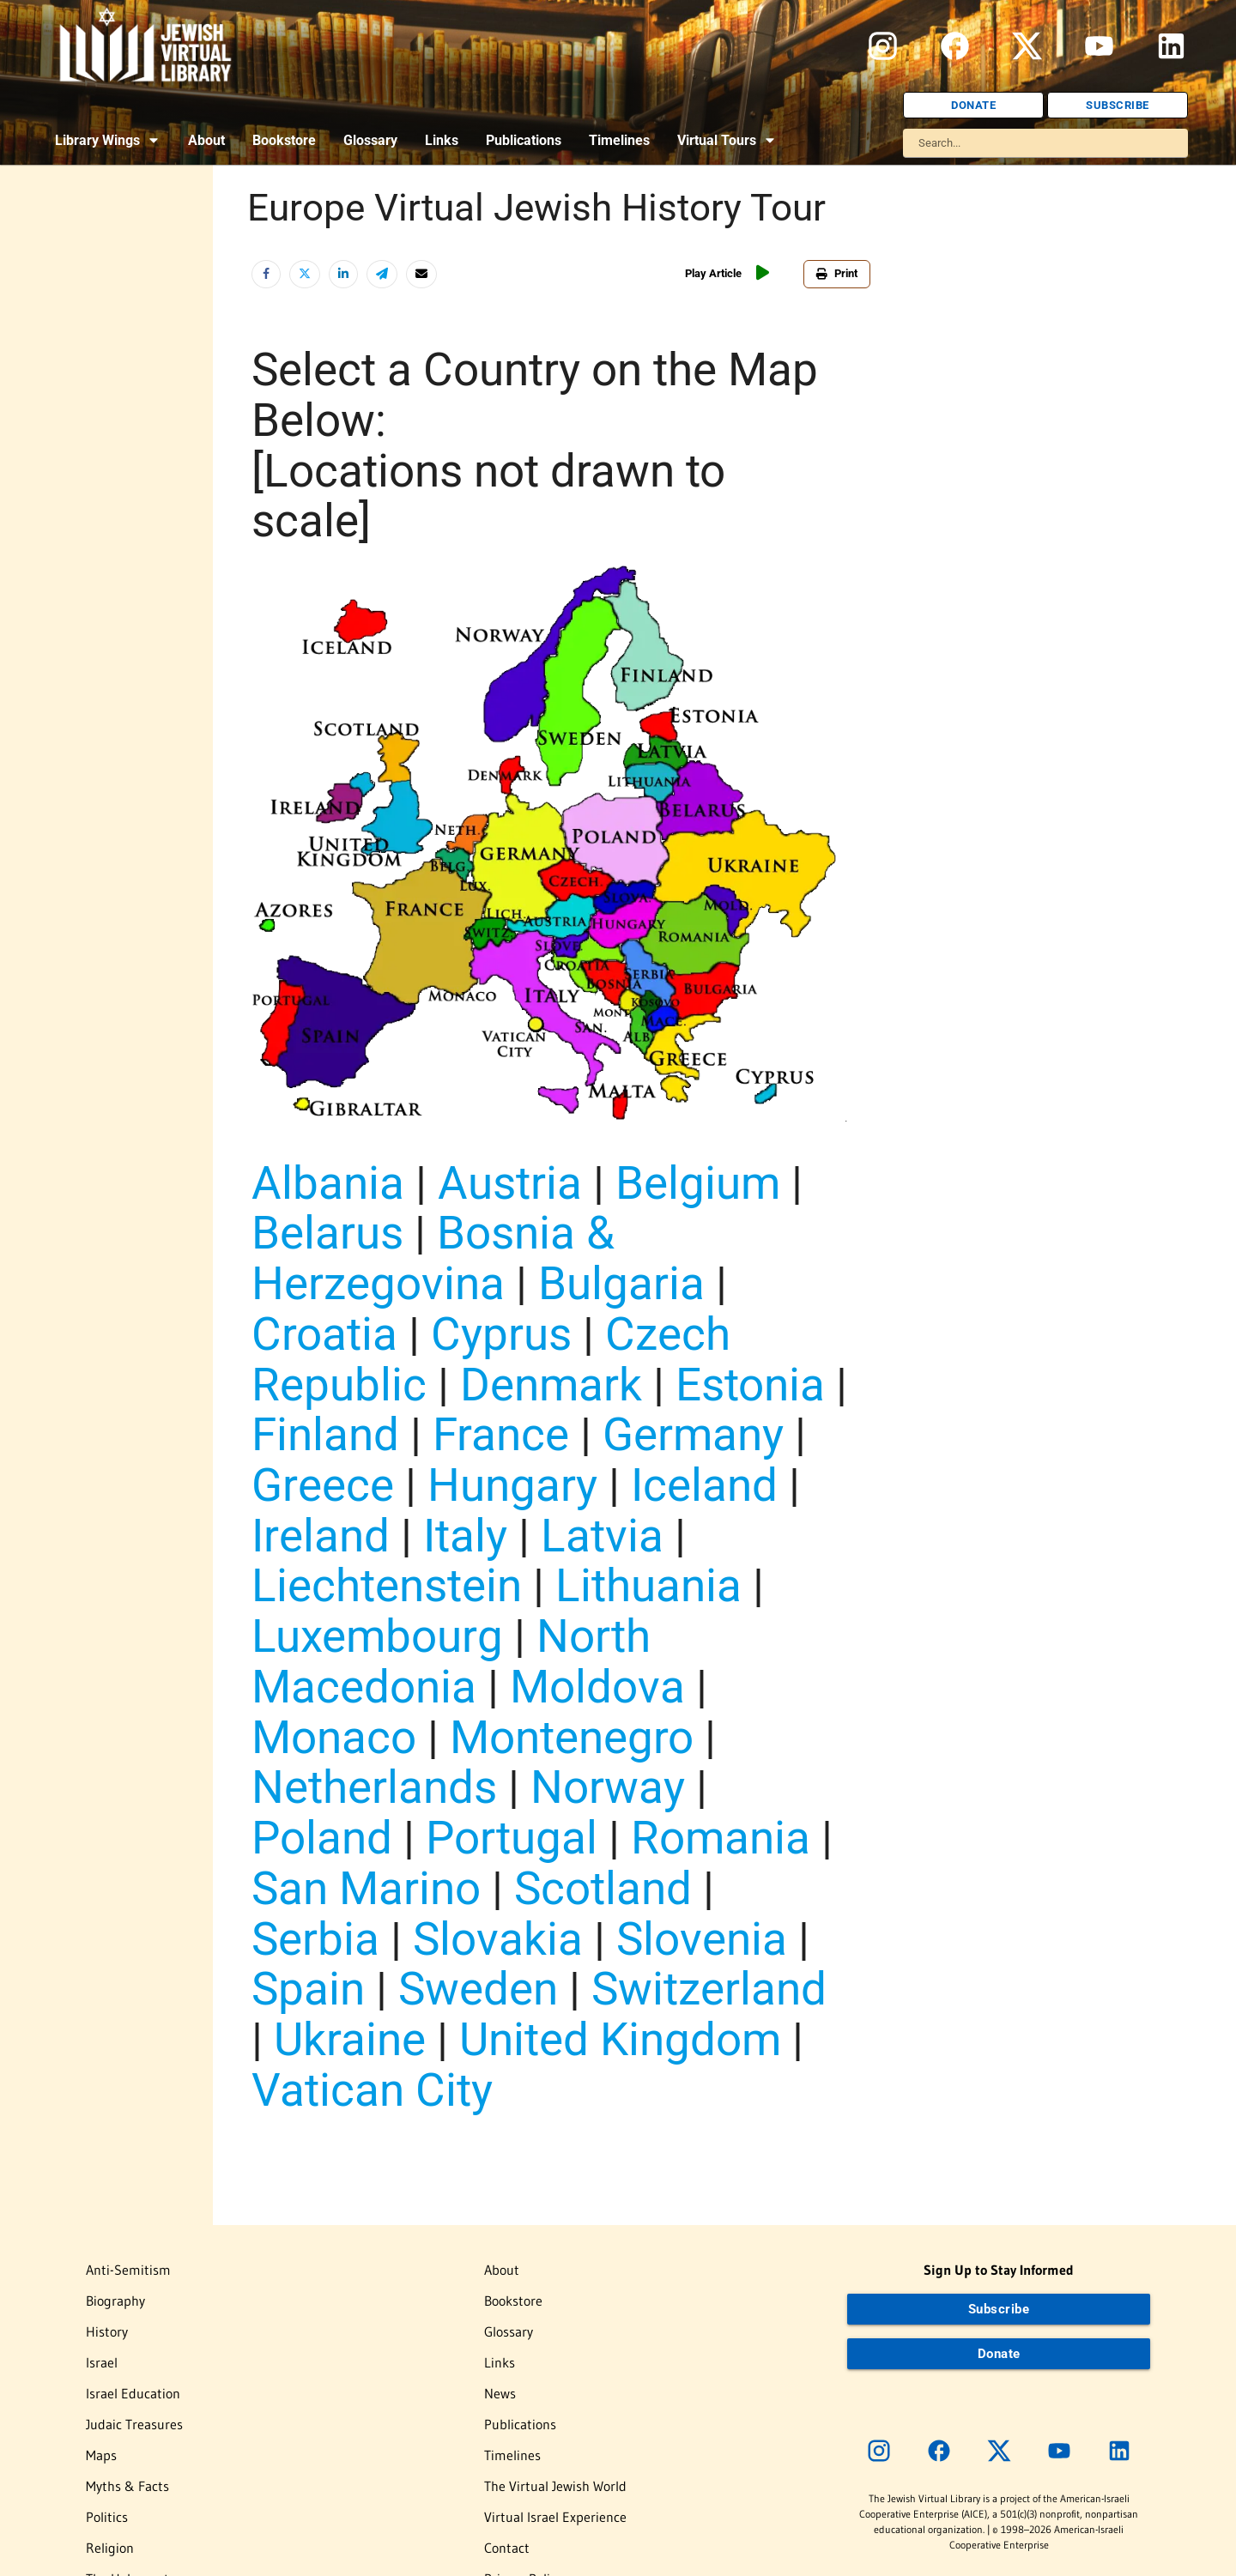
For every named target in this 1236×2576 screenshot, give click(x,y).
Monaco (333, 1737)
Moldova (597, 1687)
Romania (720, 1838)
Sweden (478, 1989)
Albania (327, 1183)
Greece (322, 1485)
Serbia (315, 1939)
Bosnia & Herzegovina (433, 1258)
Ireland (320, 1536)
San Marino (366, 1888)
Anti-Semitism (128, 2269)
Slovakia (498, 1939)
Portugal (511, 1838)
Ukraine (350, 2039)
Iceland (704, 1485)
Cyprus (501, 1334)
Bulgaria (621, 1283)
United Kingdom (620, 2039)
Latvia (602, 1536)
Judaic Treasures (134, 2424)
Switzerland (709, 1989)
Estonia (750, 1385)
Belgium (697, 1183)
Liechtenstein (386, 1585)
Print (836, 273)
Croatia (324, 1334)
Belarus (327, 1233)
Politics (107, 2516)
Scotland (603, 1888)
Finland (325, 1434)
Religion (110, 2547)
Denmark (551, 1385)
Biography (115, 2300)
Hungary (512, 1485)
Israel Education (133, 2393)
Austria (510, 1183)
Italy (465, 1536)
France (501, 1434)
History (107, 2331)
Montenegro (572, 1737)
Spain (308, 1989)
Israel (102, 2362)
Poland (321, 1838)
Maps (101, 2455)
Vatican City (372, 2090)
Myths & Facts (127, 2485)
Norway (607, 1787)
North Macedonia (451, 1661)
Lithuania (648, 1585)
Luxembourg (377, 1636)
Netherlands (374, 1787)
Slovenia (701, 1939)
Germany (693, 1434)
